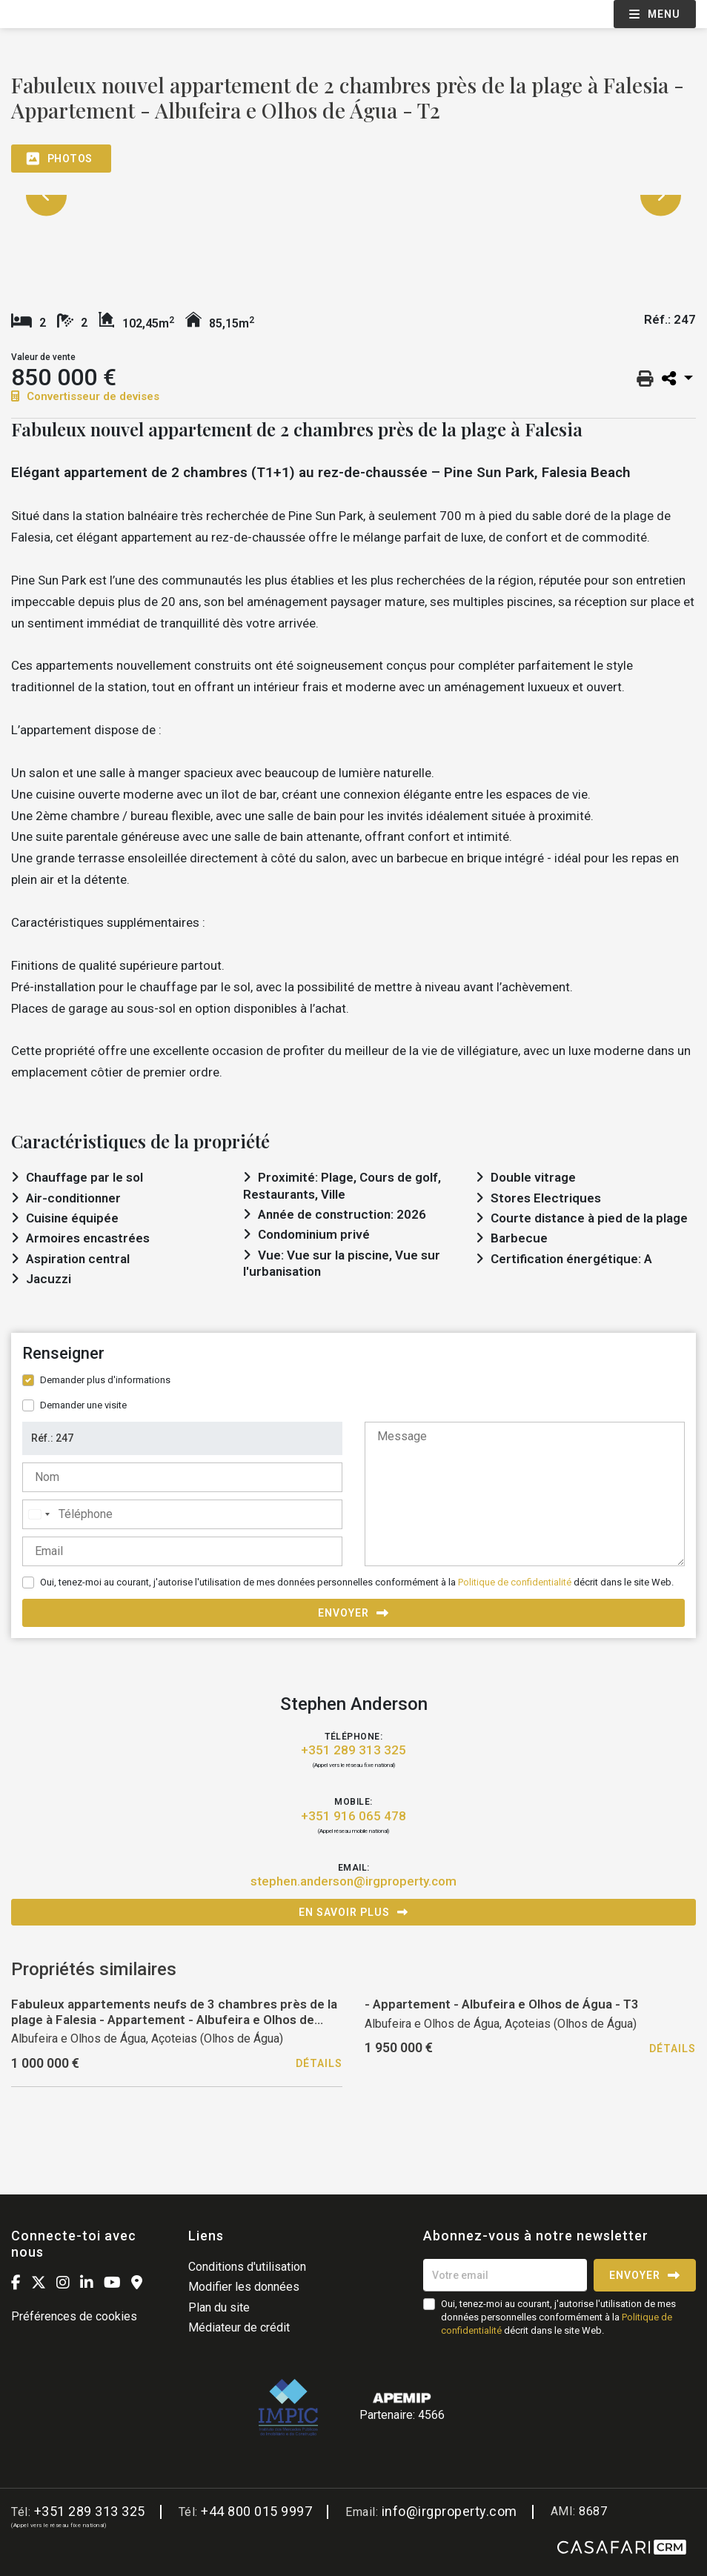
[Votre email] (505, 2275)
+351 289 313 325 (353, 1750)
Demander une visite (83, 1405)
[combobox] (38, 1514)
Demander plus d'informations (105, 1379)
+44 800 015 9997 (256, 2511)
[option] (353, 195)
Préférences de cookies (74, 2316)
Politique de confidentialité (514, 1582)
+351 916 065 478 (353, 1815)
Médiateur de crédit (239, 2327)
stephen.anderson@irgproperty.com (353, 1881)
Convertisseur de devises (85, 396)
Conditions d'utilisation (247, 2267)
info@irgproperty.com (449, 2511)
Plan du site (219, 2307)
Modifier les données (243, 2287)
